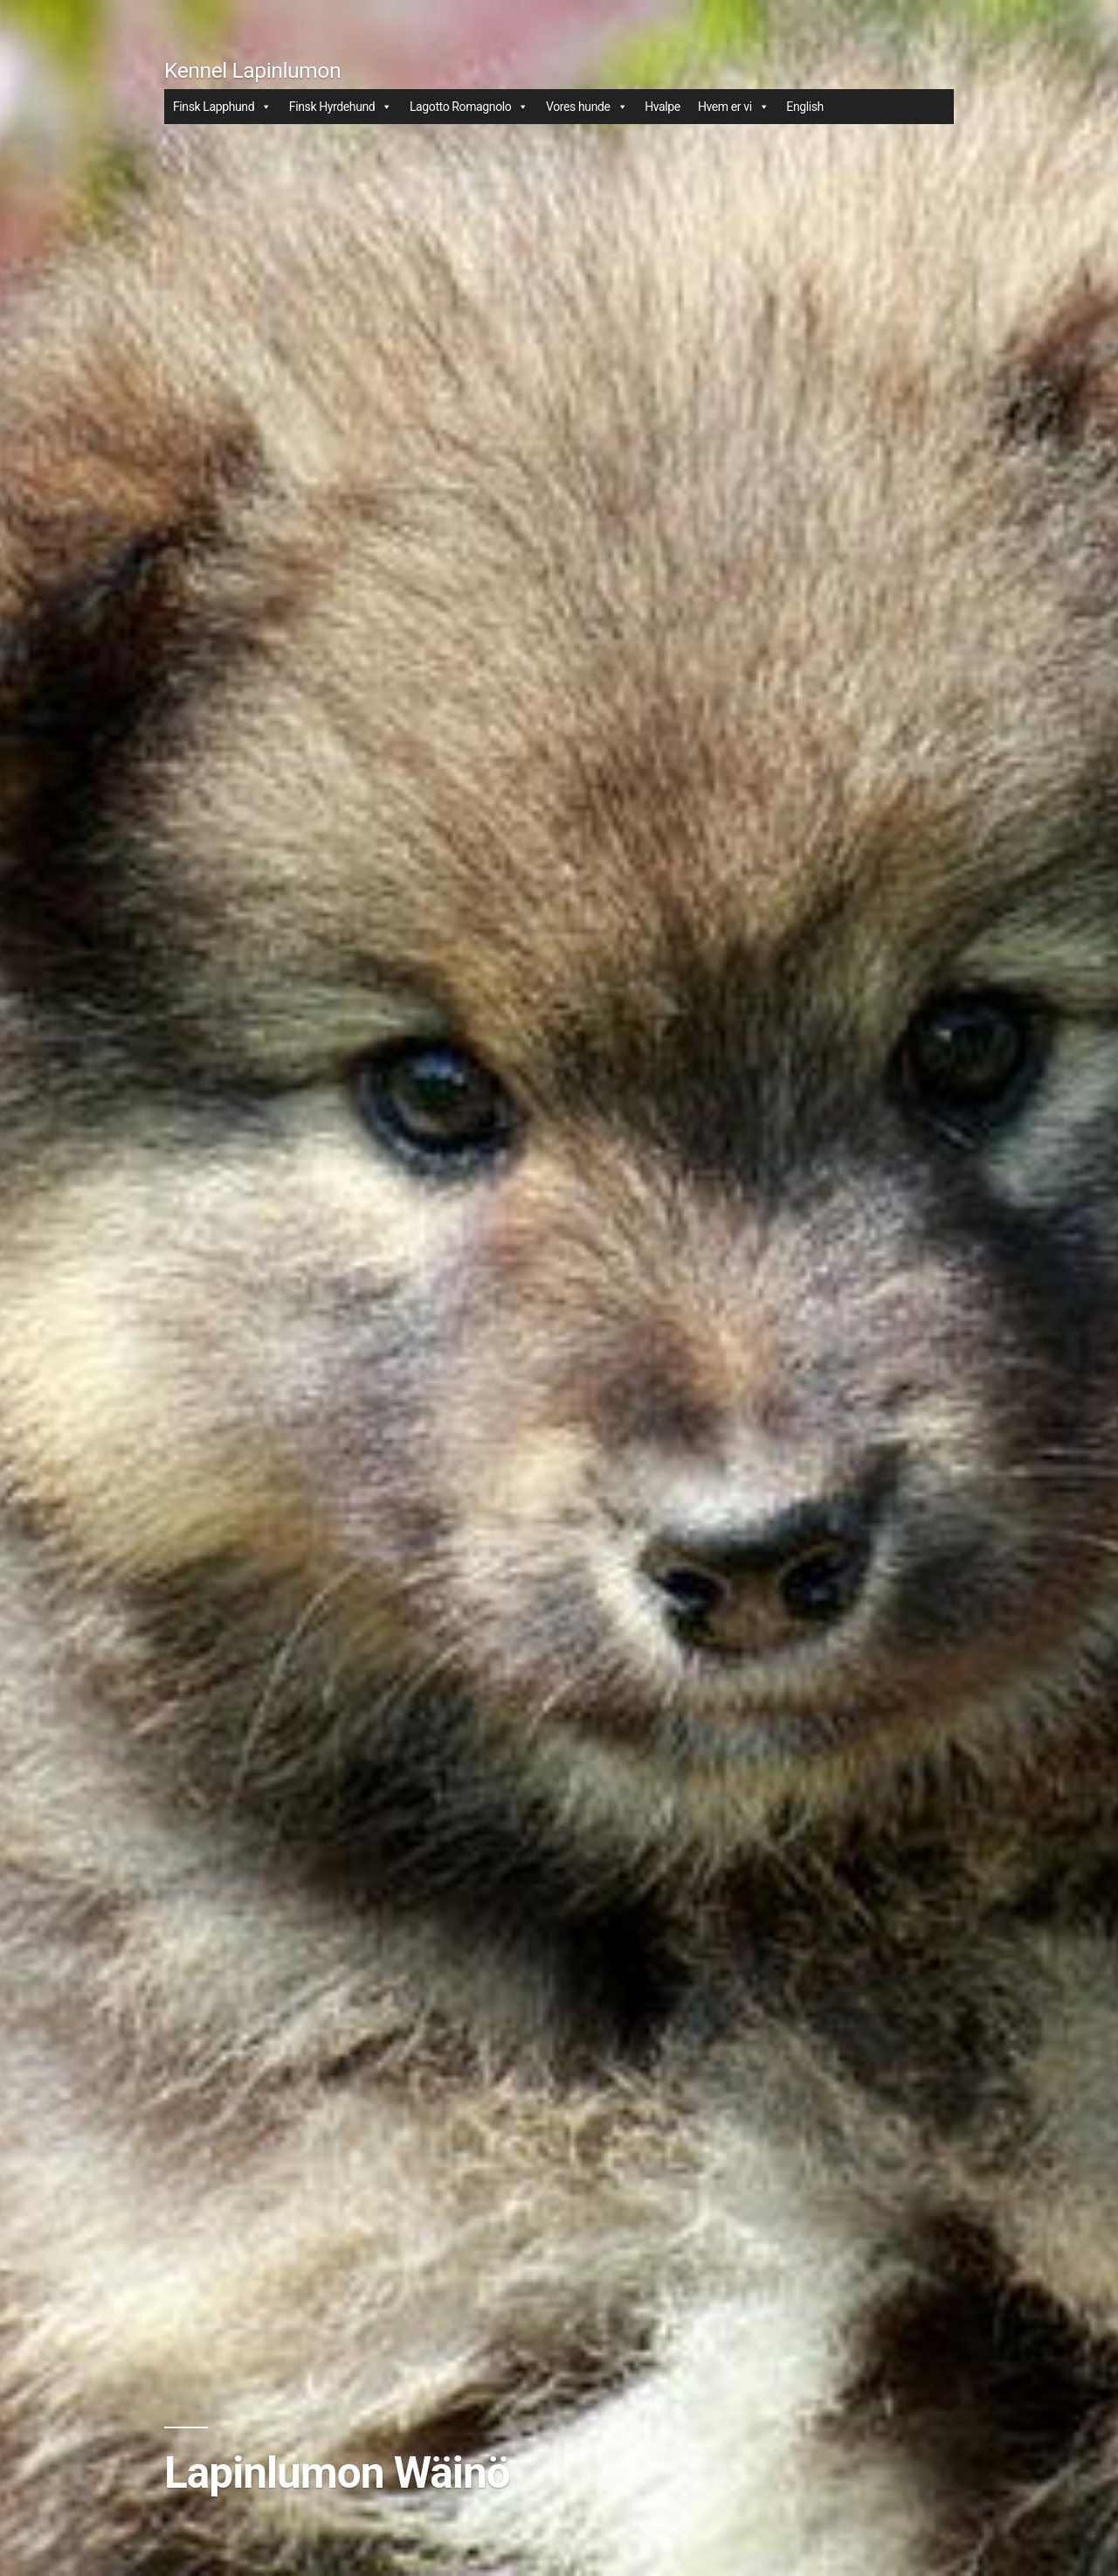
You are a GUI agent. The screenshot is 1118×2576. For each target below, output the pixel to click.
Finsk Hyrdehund (340, 107)
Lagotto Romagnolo (469, 107)
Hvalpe (662, 107)
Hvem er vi (733, 107)
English (805, 107)
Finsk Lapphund (222, 107)
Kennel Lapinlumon (252, 70)
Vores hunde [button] (586, 107)
